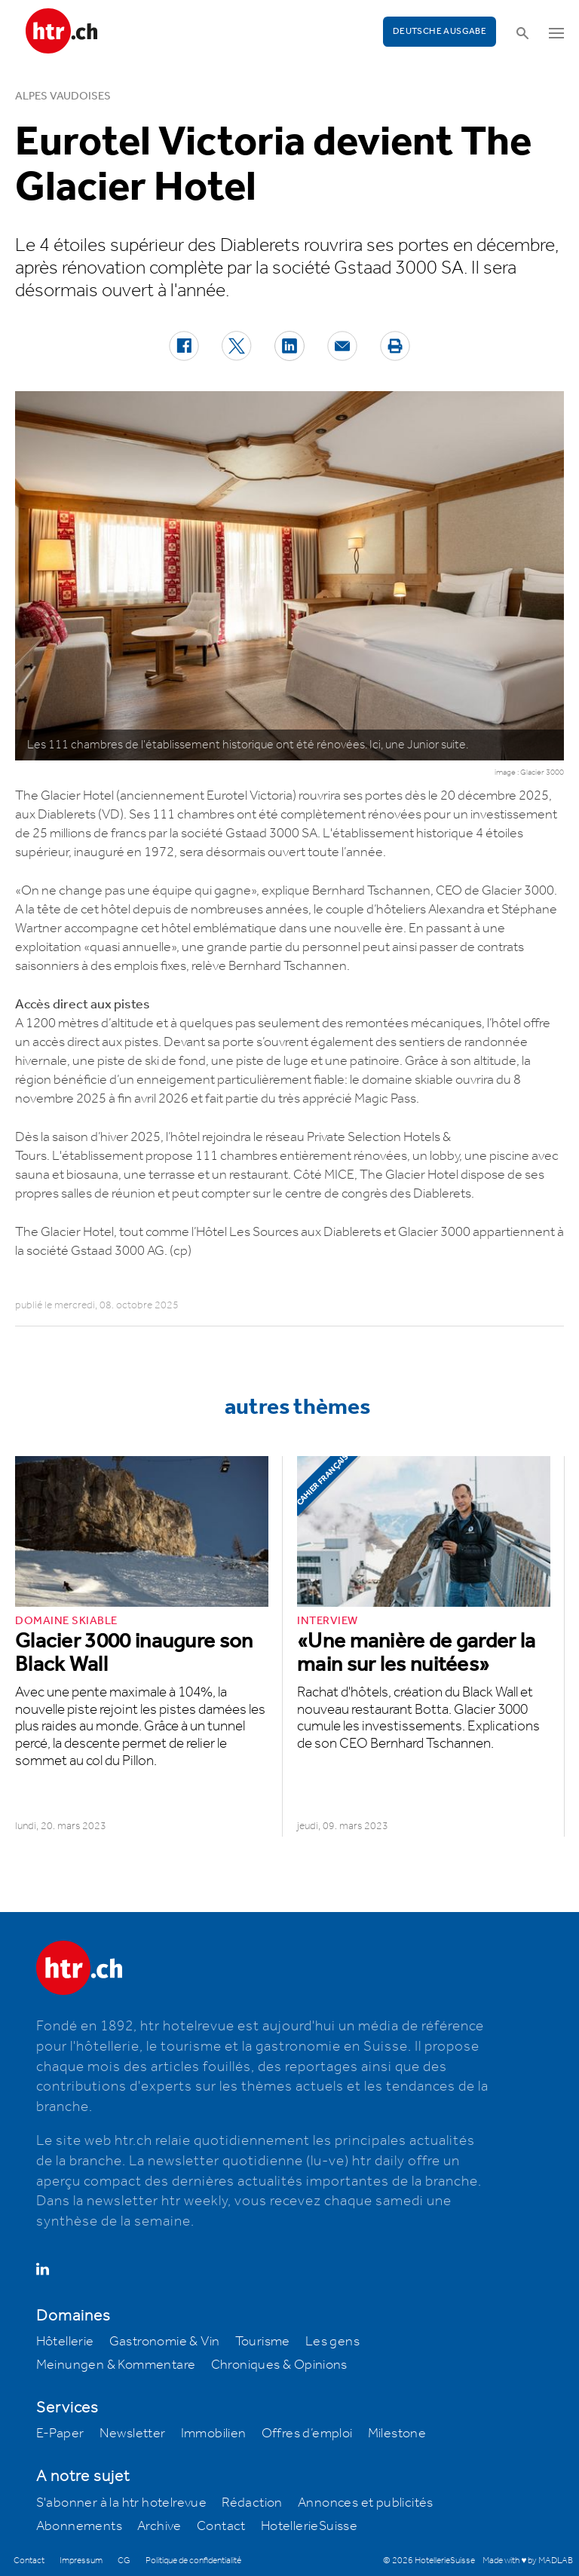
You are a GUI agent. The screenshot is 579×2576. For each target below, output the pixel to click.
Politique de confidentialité (193, 2560)
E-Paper (60, 2433)
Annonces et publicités (365, 2502)
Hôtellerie (65, 2341)
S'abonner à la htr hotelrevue (121, 2502)
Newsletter (133, 2433)
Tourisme (262, 2341)
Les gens (332, 2341)
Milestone (397, 2433)
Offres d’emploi (307, 2433)
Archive (159, 2526)
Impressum (81, 2560)
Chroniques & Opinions (279, 2365)
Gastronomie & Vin (164, 2341)
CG (124, 2560)
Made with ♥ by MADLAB (527, 2560)
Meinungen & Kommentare (116, 2365)
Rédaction (252, 2502)
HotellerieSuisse (309, 2526)
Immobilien (214, 2433)
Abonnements (79, 2526)
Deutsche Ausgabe (439, 31)
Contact (221, 2526)
